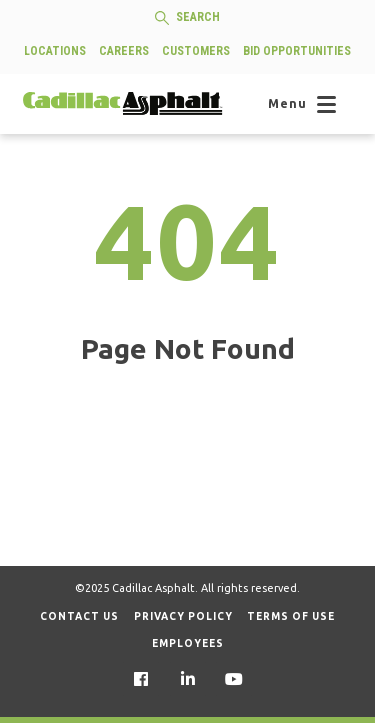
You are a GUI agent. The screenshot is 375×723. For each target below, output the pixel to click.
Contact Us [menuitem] (79, 616)
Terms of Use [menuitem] (291, 616)
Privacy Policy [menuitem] (183, 616)
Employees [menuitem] (188, 643)
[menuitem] (141, 679)
